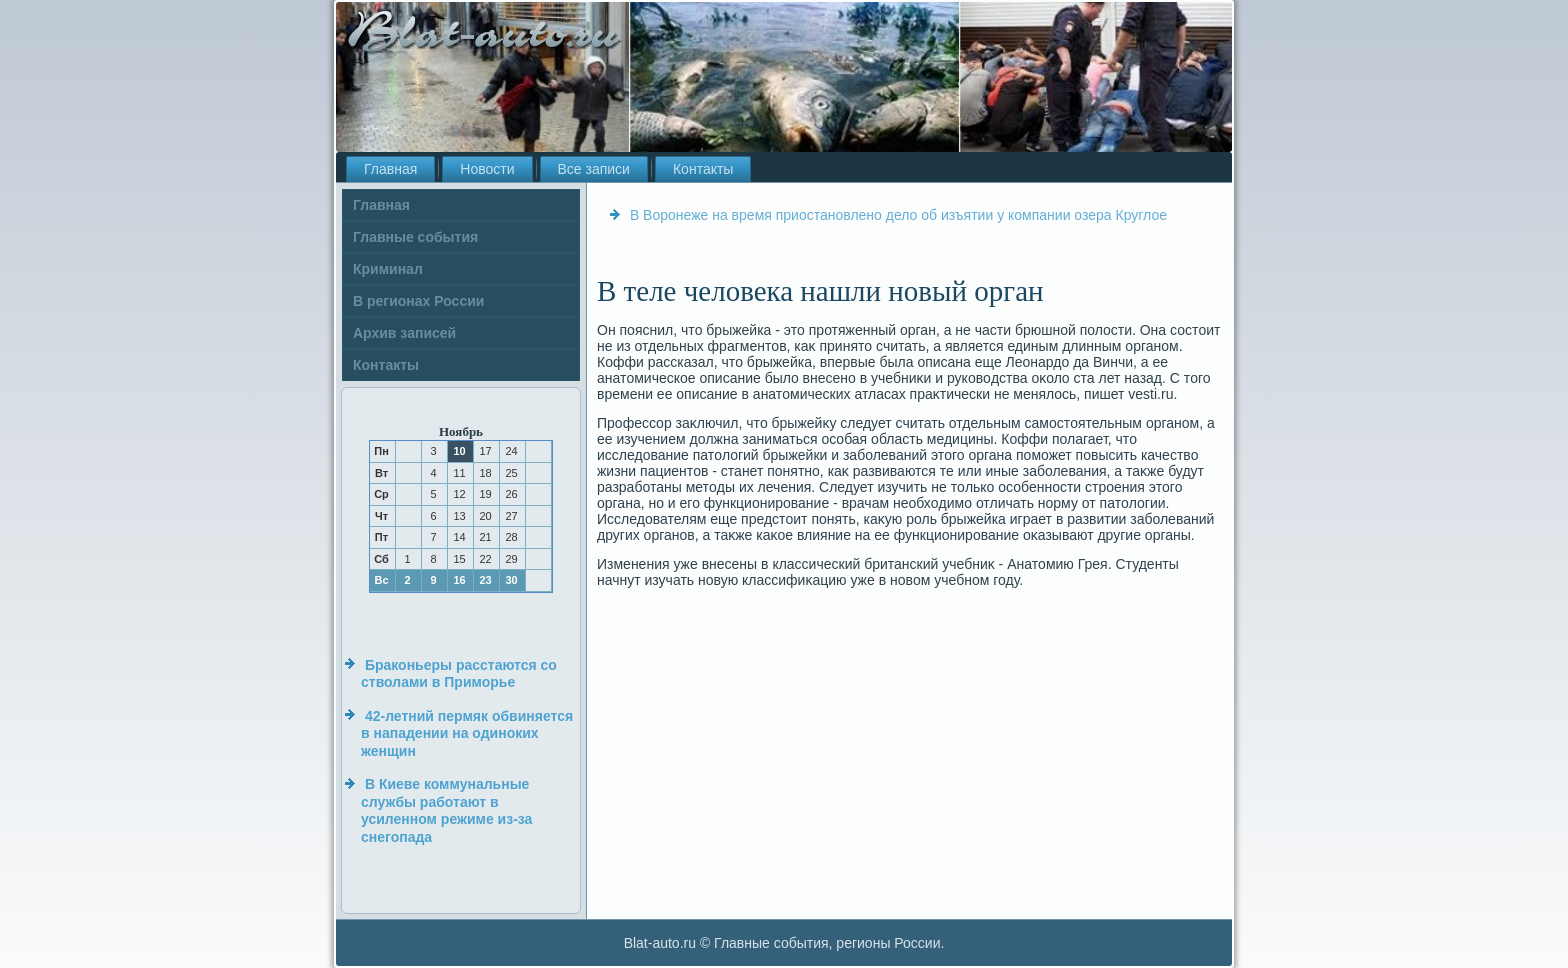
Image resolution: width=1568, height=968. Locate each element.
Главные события (415, 237)
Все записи (594, 169)
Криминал (388, 269)
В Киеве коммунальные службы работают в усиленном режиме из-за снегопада (446, 810)
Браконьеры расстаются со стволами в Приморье (459, 674)
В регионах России (418, 301)
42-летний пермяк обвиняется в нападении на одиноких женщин (467, 733)
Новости (487, 169)
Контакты (703, 169)
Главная (390, 169)
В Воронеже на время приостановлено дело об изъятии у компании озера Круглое (898, 215)
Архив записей (404, 333)
